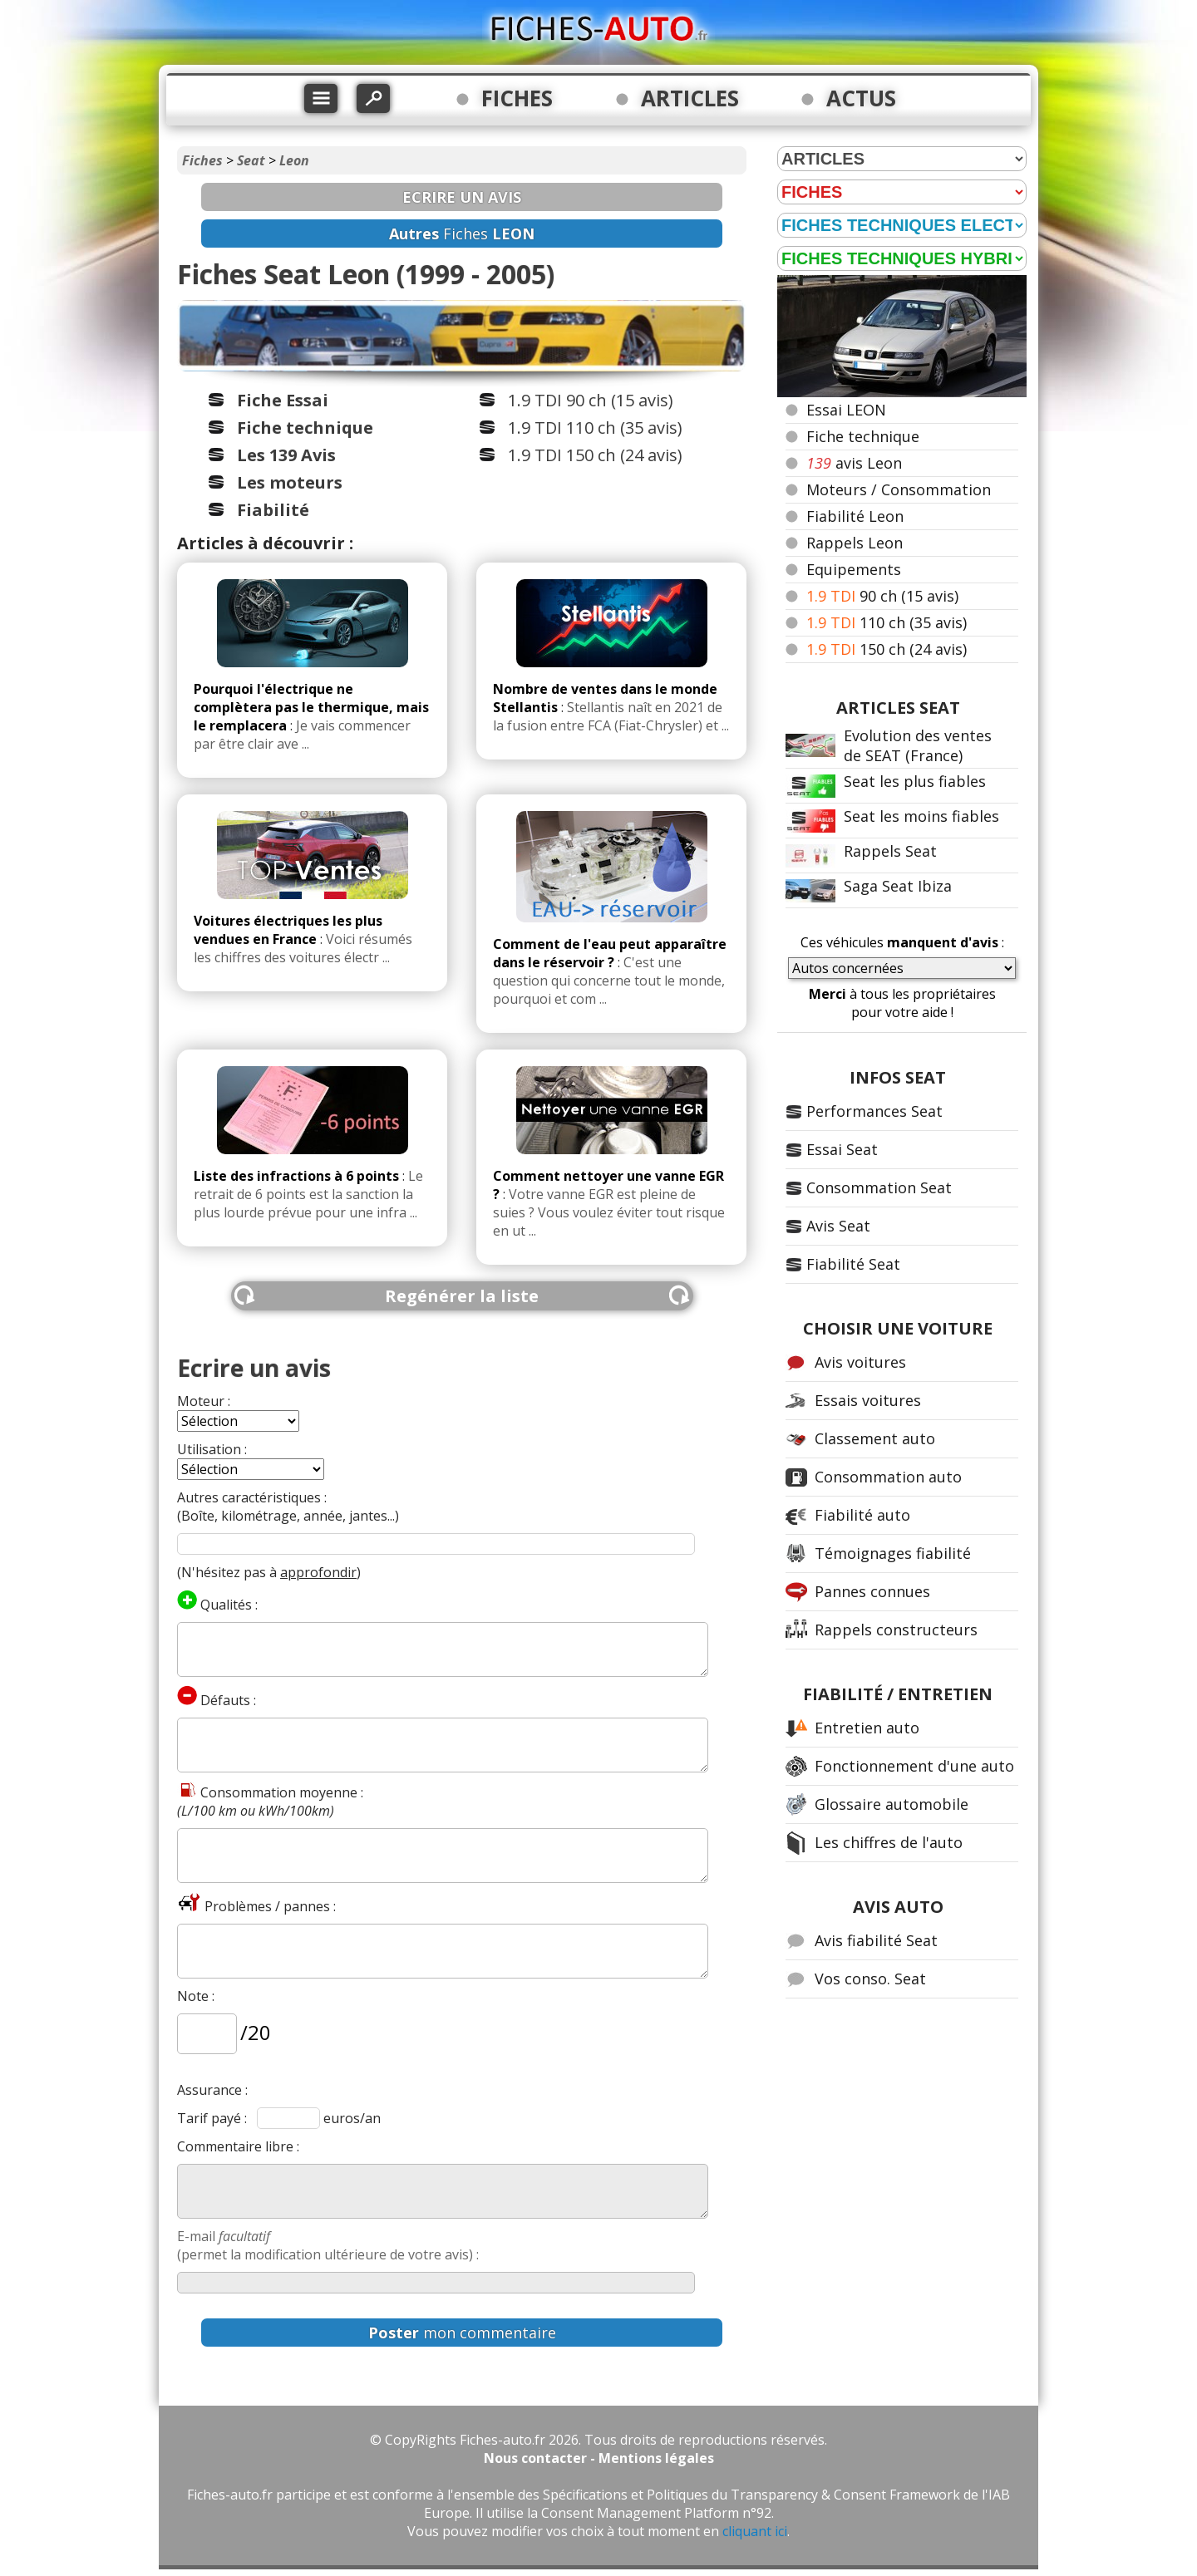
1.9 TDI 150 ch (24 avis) (595, 455)
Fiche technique (862, 436)
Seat (251, 160)
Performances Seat (874, 1111)
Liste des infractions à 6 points (296, 1176)
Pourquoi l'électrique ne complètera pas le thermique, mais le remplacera (311, 707)
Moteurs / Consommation (898, 489)
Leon (294, 160)
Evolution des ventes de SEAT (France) (918, 745)
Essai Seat (842, 1149)
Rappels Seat (890, 851)
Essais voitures (868, 1400)
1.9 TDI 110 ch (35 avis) (595, 427)
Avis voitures (860, 1362)
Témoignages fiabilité (893, 1553)
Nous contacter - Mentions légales (599, 2458)
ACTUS (861, 98)
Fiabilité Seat (853, 1264)
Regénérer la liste (462, 1296)
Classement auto (875, 1438)
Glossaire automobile (891, 1804)
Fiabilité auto (862, 1515)
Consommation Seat (879, 1187)
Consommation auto (888, 1477)
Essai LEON (846, 410)
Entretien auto (867, 1728)
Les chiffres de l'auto (889, 1842)
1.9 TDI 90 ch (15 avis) (590, 400)
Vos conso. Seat (870, 1979)
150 (886, 649)
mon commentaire (462, 2332)
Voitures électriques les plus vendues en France (288, 930)
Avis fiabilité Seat (876, 1940)
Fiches (202, 160)
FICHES (517, 98)
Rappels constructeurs (896, 1629)
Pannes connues (872, 1591)
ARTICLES (690, 98)
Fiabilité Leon (855, 516)
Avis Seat (838, 1226)
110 (886, 622)
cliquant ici (754, 2531)
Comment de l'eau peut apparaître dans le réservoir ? (610, 953)
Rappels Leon (854, 543)
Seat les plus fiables (915, 781)
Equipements (853, 569)
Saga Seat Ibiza (898, 886)
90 (882, 596)
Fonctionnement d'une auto (914, 1766)
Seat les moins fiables (921, 816)
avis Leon (854, 463)
